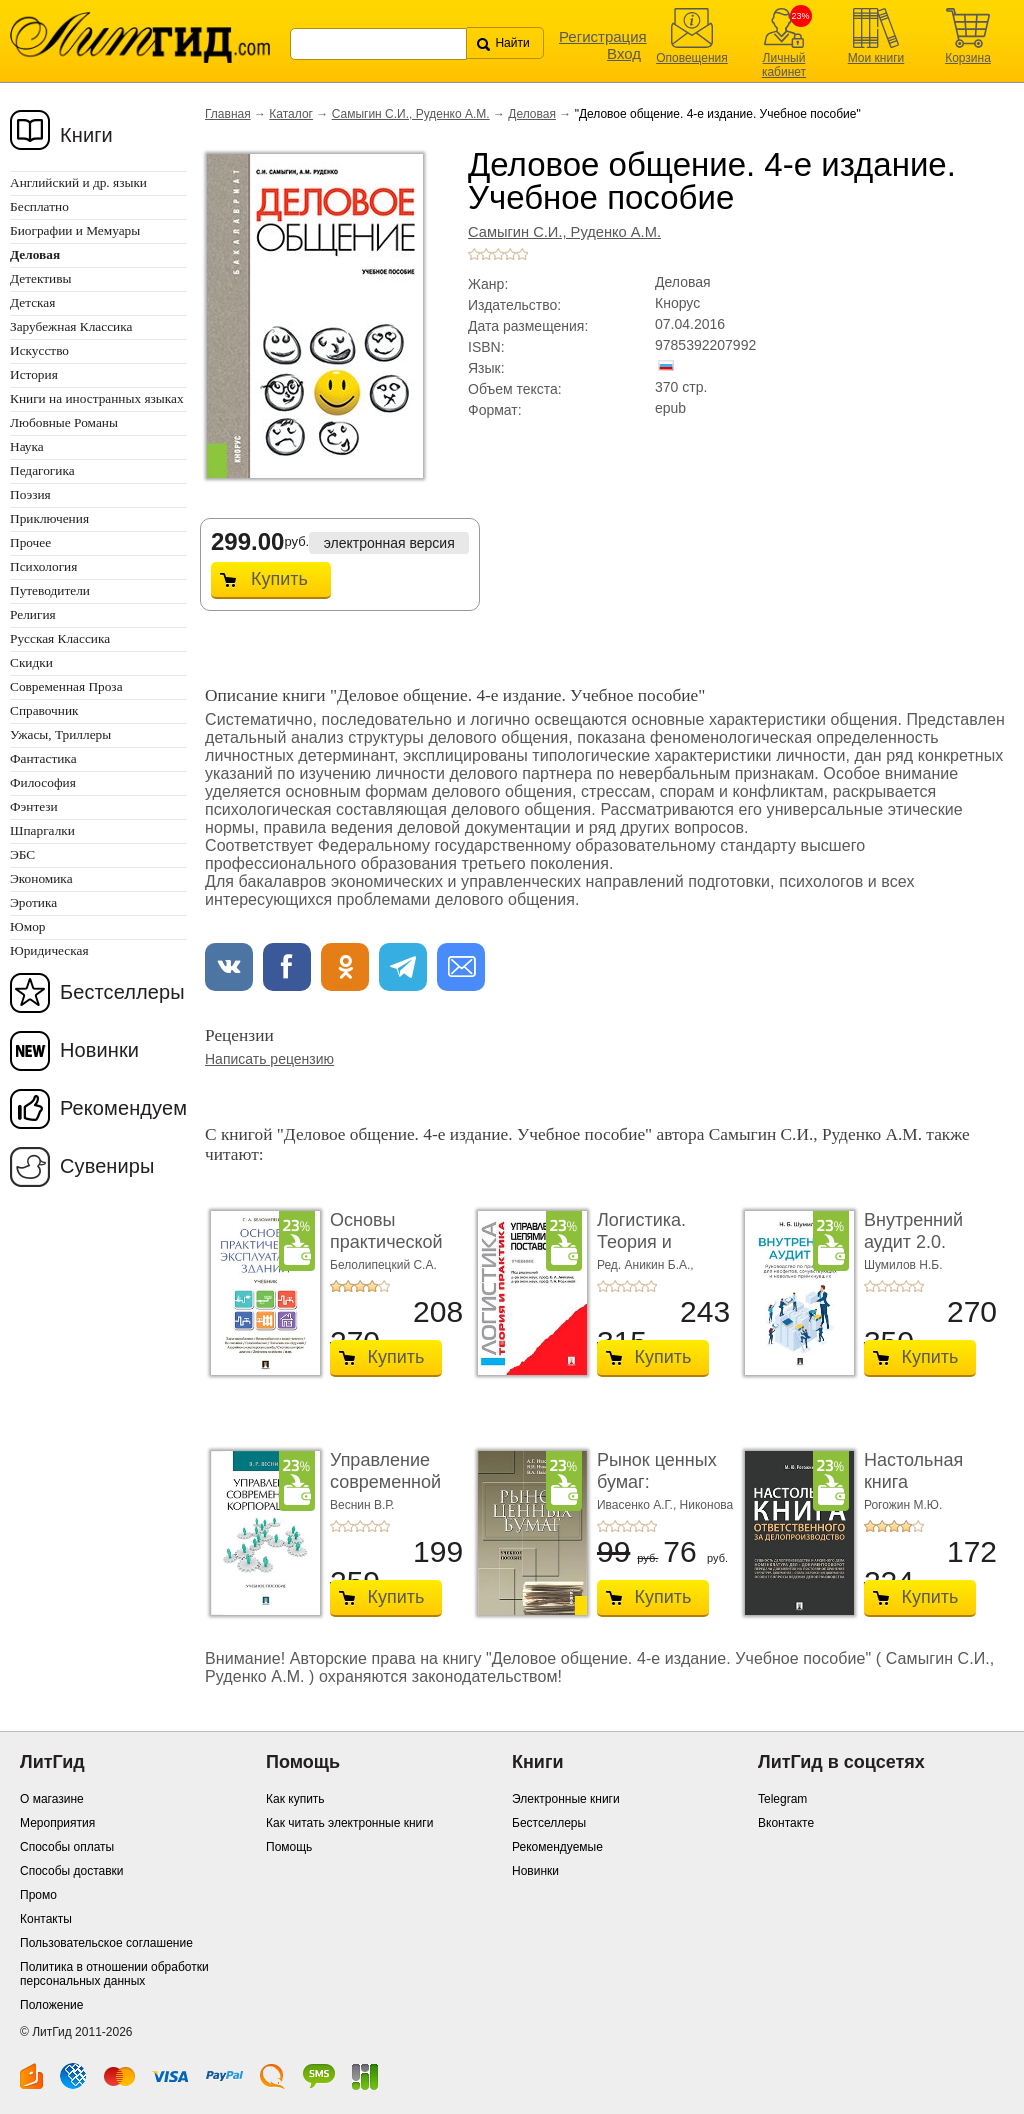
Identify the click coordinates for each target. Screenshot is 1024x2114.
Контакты (46, 1919)
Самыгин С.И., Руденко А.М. (411, 114)
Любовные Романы (64, 422)
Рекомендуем (123, 1108)
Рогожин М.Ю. (903, 1505)
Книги (86, 135)
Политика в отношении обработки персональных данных (114, 1974)
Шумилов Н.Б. (903, 1265)
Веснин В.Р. (362, 1505)
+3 (498, 254)
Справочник (44, 710)
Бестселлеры (122, 992)
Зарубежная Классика (71, 326)
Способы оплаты (67, 1847)
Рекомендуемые (557, 1847)
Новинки (99, 1050)
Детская (32, 302)
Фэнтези (34, 806)
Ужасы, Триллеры (60, 734)
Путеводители (50, 590)
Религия (33, 614)
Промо (38, 1895)
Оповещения (692, 58)
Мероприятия (57, 1823)
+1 (474, 254)
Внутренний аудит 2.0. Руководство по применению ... (929, 1252)
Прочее (30, 542)
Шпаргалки (42, 830)
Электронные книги (566, 1799)
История (34, 374)
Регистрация (603, 36)
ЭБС (22, 854)
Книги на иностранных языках (97, 398)
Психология (43, 566)
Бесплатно (39, 206)
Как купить (295, 1799)
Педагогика (42, 470)
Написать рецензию (269, 1059)
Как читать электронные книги (349, 1823)
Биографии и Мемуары (75, 230)
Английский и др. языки (78, 182)
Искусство (39, 350)
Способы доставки (72, 1871)
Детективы (40, 278)
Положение (51, 2005)
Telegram (782, 1799)
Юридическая (49, 950)
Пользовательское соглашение (106, 1943)
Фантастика (43, 758)
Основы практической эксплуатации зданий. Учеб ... (394, 1252)
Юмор (27, 926)
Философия (43, 782)
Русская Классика (60, 638)
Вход (624, 53)
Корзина (968, 58)
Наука (27, 446)
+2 (486, 254)
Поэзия (30, 494)
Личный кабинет (784, 65)
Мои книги (876, 58)
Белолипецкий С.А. (383, 1265)
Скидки (31, 662)
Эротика (33, 902)
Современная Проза (66, 686)
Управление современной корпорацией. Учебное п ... (386, 1492)
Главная (228, 114)
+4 (510, 254)
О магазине (52, 1799)
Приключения (49, 518)
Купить (279, 579)
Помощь (289, 1847)
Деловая (532, 114)
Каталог (291, 114)
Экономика (41, 878)
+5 (522, 254)
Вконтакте (786, 1823)
